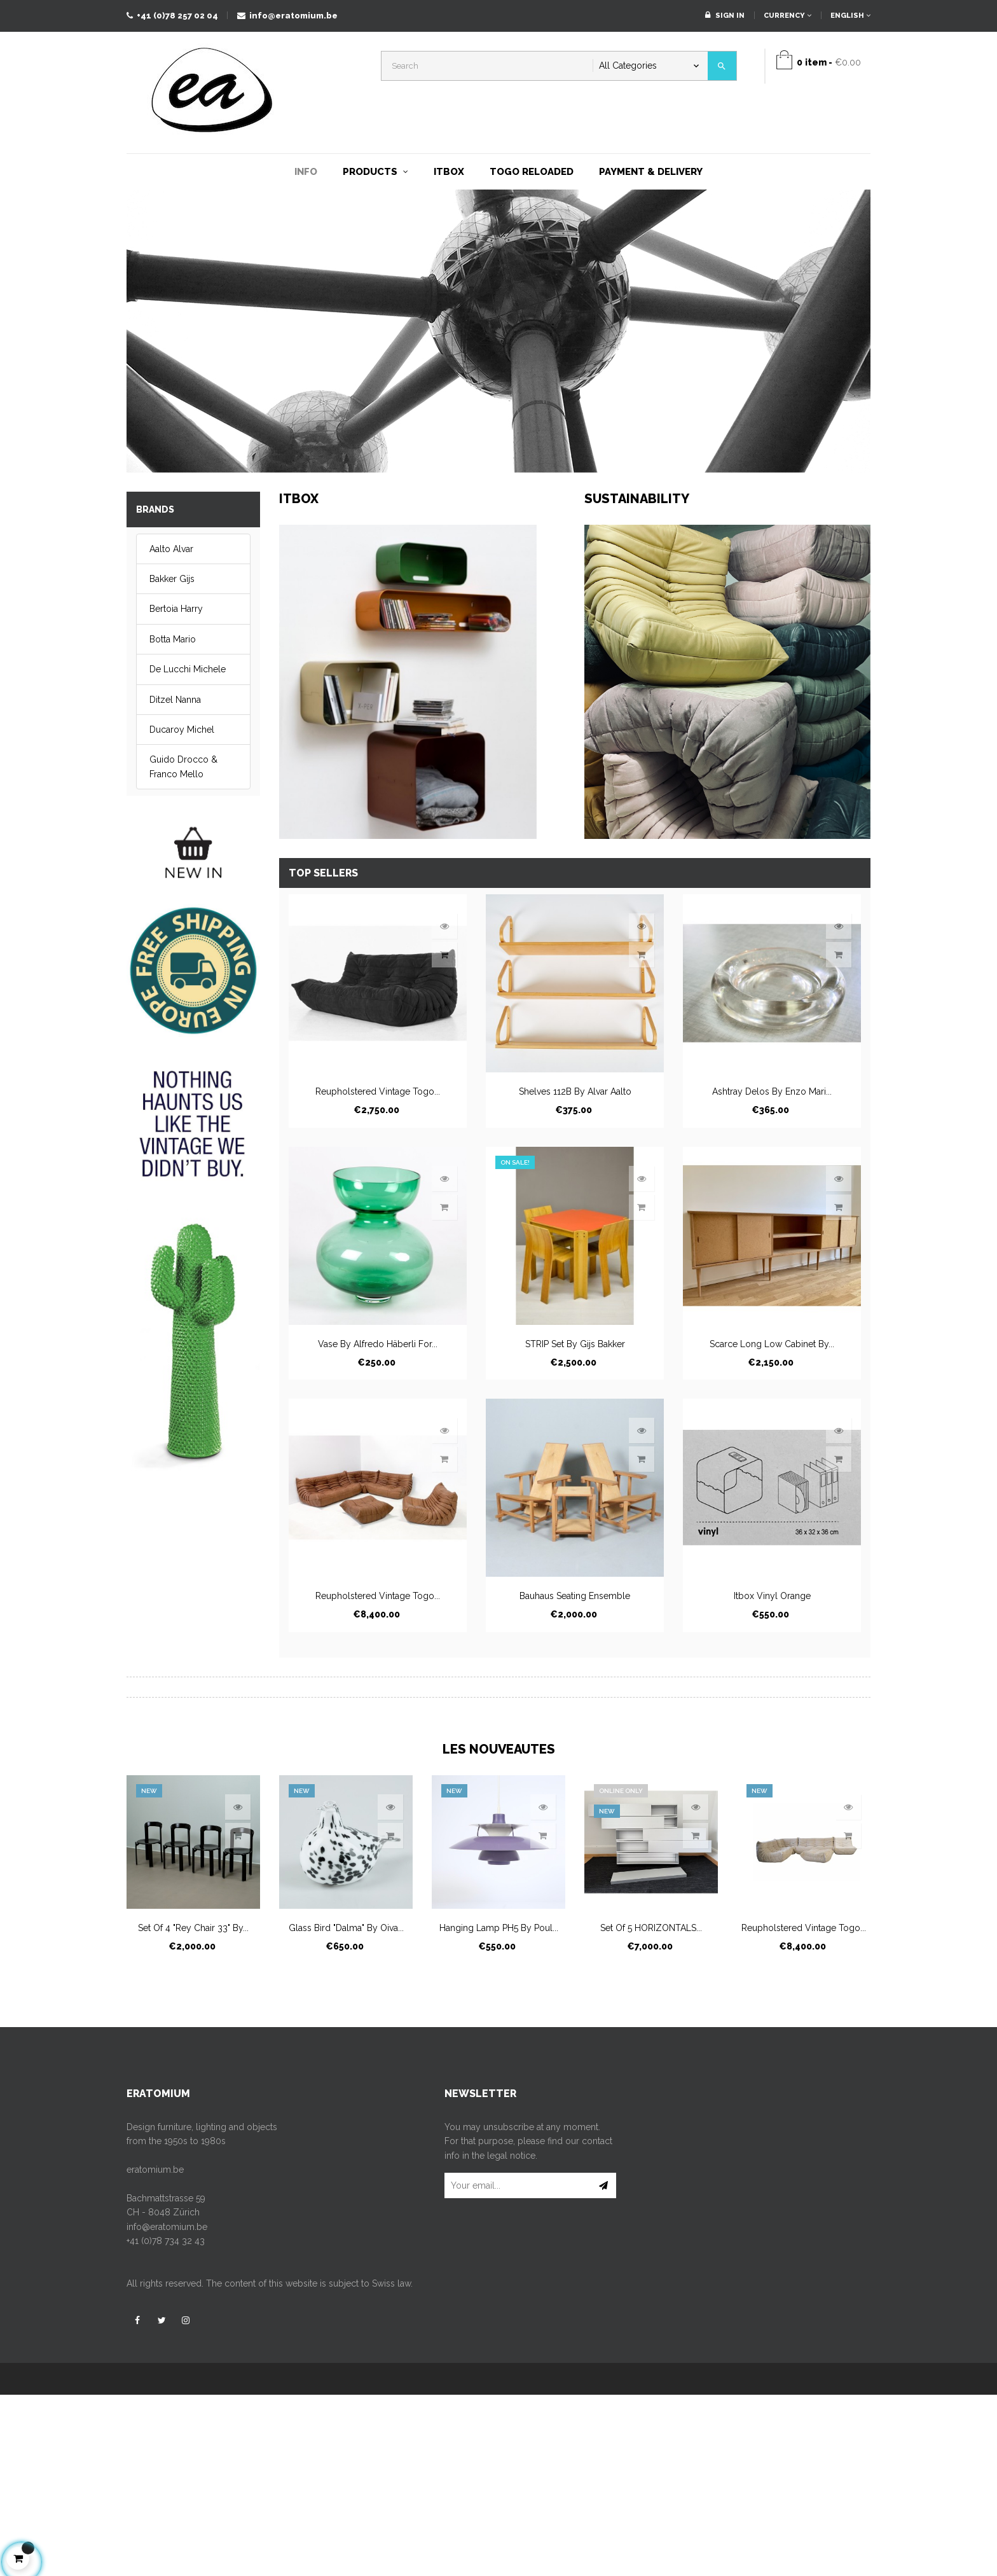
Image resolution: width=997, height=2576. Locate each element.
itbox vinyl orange (772, 1596)
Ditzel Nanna (175, 700)
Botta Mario (172, 639)
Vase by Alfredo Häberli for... (377, 1344)
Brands (155, 509)
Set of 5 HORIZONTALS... (651, 1928)
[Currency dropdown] (787, 16)
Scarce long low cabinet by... (772, 1344)
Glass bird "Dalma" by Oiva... (346, 1928)
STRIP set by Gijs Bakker (575, 1344)
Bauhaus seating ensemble (574, 1596)
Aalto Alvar (171, 549)
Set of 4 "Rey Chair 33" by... (193, 1928)
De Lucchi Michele (187, 669)
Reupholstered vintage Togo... (377, 1091)
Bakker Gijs (172, 579)
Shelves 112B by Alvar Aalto (575, 1091)
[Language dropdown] (845, 16)
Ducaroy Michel (181, 729)
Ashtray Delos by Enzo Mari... (772, 1091)
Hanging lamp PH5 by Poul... (498, 1928)
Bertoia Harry (176, 609)
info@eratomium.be (287, 15)
